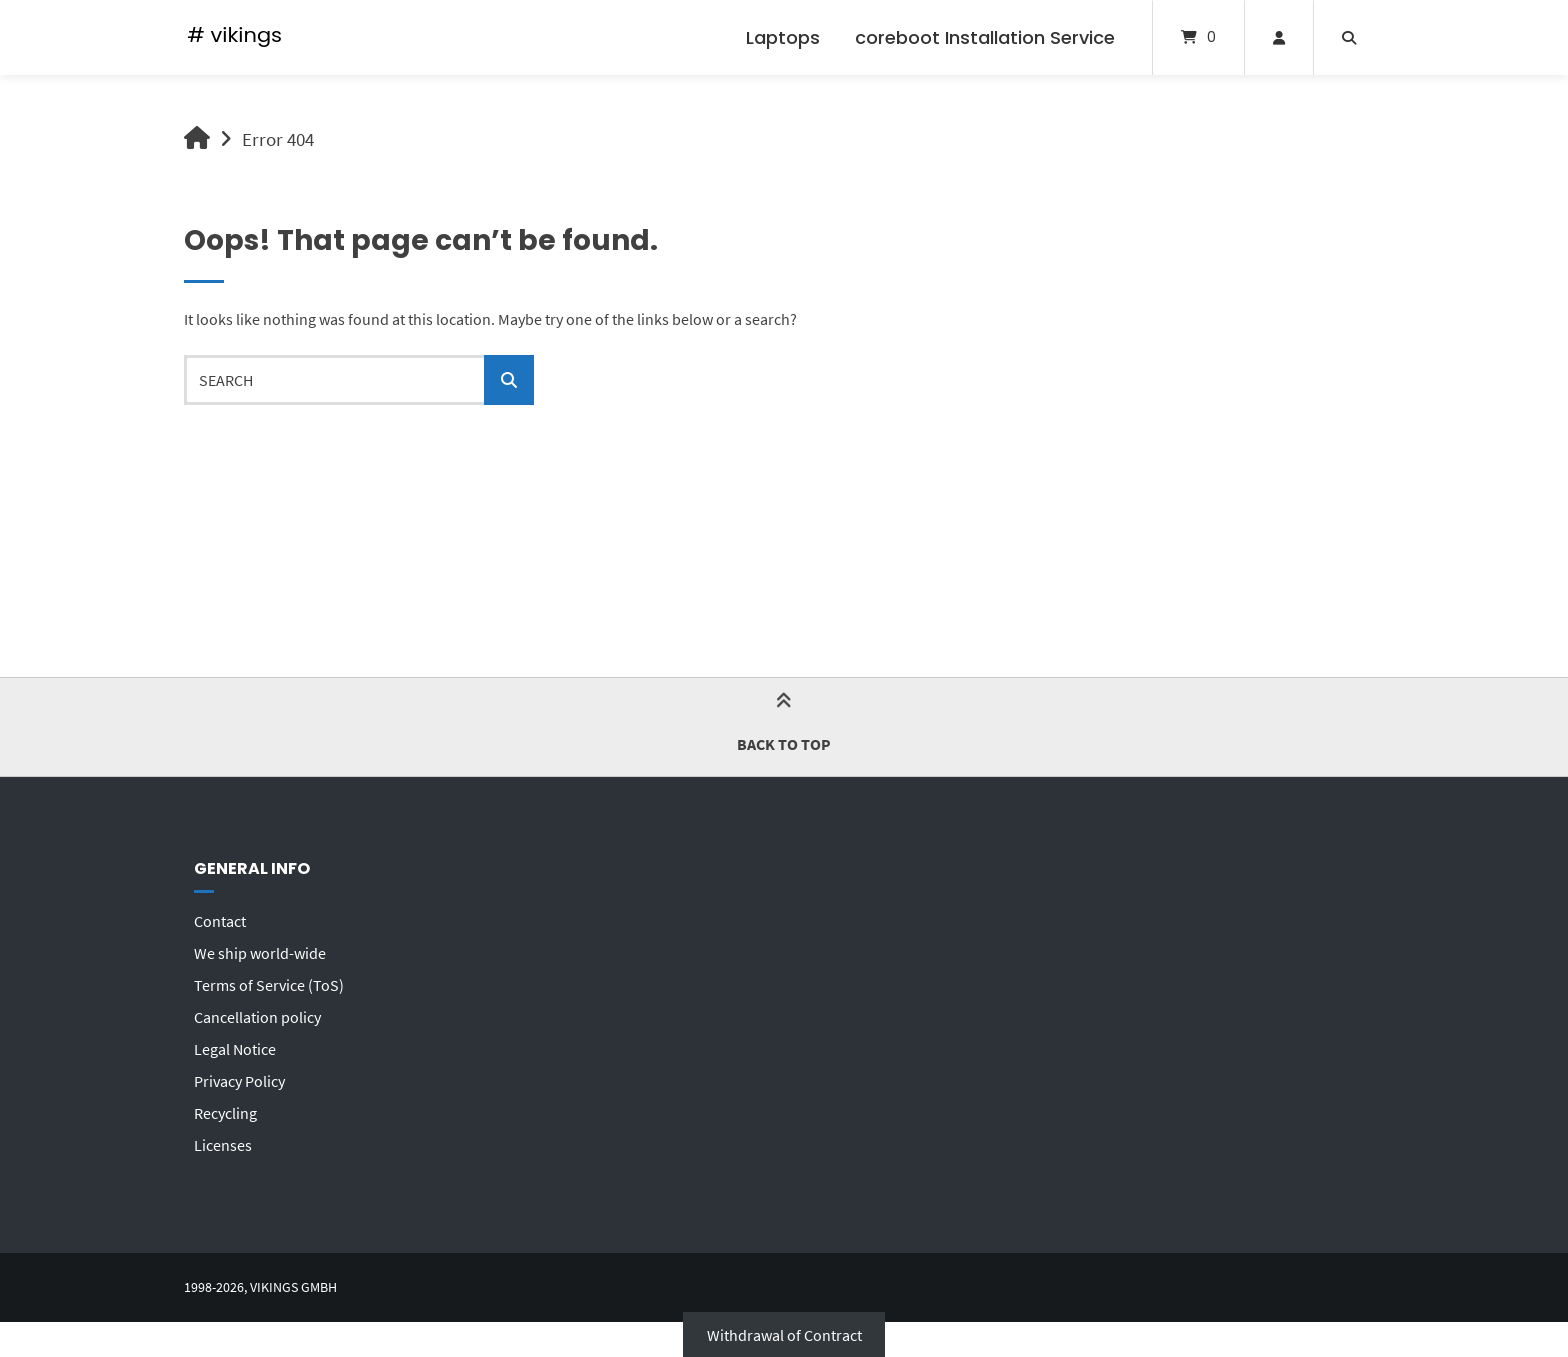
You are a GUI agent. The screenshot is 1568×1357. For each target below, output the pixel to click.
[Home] (234, 37)
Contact (220, 921)
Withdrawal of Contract (784, 1334)
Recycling (225, 1113)
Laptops (783, 37)
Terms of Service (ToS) (269, 985)
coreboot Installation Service (985, 37)
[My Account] (1279, 37)
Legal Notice (235, 1049)
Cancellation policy (257, 1017)
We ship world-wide (260, 953)
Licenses (223, 1145)
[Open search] (1349, 37)
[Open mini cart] (1198, 37)
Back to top (784, 726)
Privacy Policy (239, 1081)
